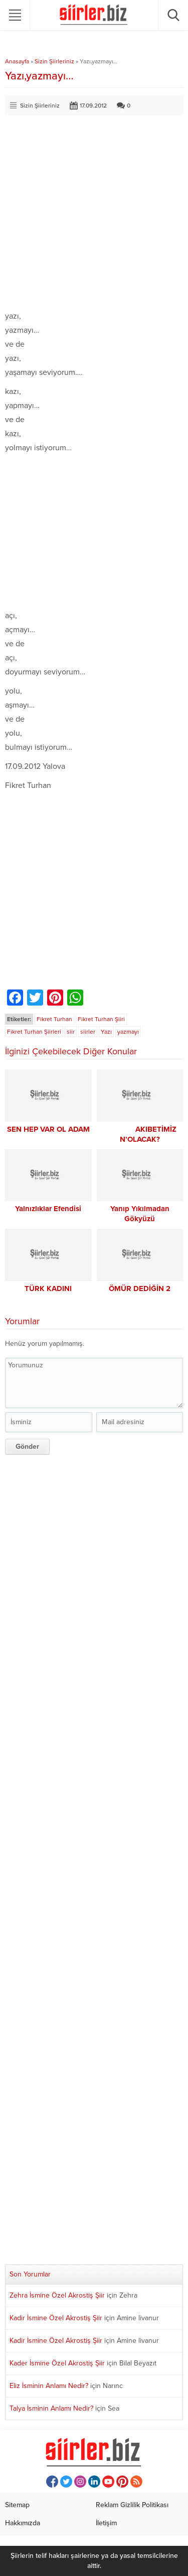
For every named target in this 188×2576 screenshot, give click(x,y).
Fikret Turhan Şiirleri (34, 1031)
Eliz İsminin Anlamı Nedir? (49, 2386)
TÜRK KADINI (48, 1288)
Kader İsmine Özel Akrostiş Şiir (57, 2363)
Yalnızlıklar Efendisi (48, 1208)
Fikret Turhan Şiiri (101, 1019)
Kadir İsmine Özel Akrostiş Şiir (56, 2318)
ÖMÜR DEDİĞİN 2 (139, 1288)
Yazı (106, 1031)
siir (71, 1031)
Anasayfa (17, 61)
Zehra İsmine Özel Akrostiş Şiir (57, 2295)
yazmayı (128, 1031)
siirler (87, 1031)
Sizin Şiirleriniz (54, 61)
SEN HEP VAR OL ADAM (48, 1129)
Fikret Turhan (54, 1019)
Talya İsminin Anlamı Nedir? (51, 2408)
